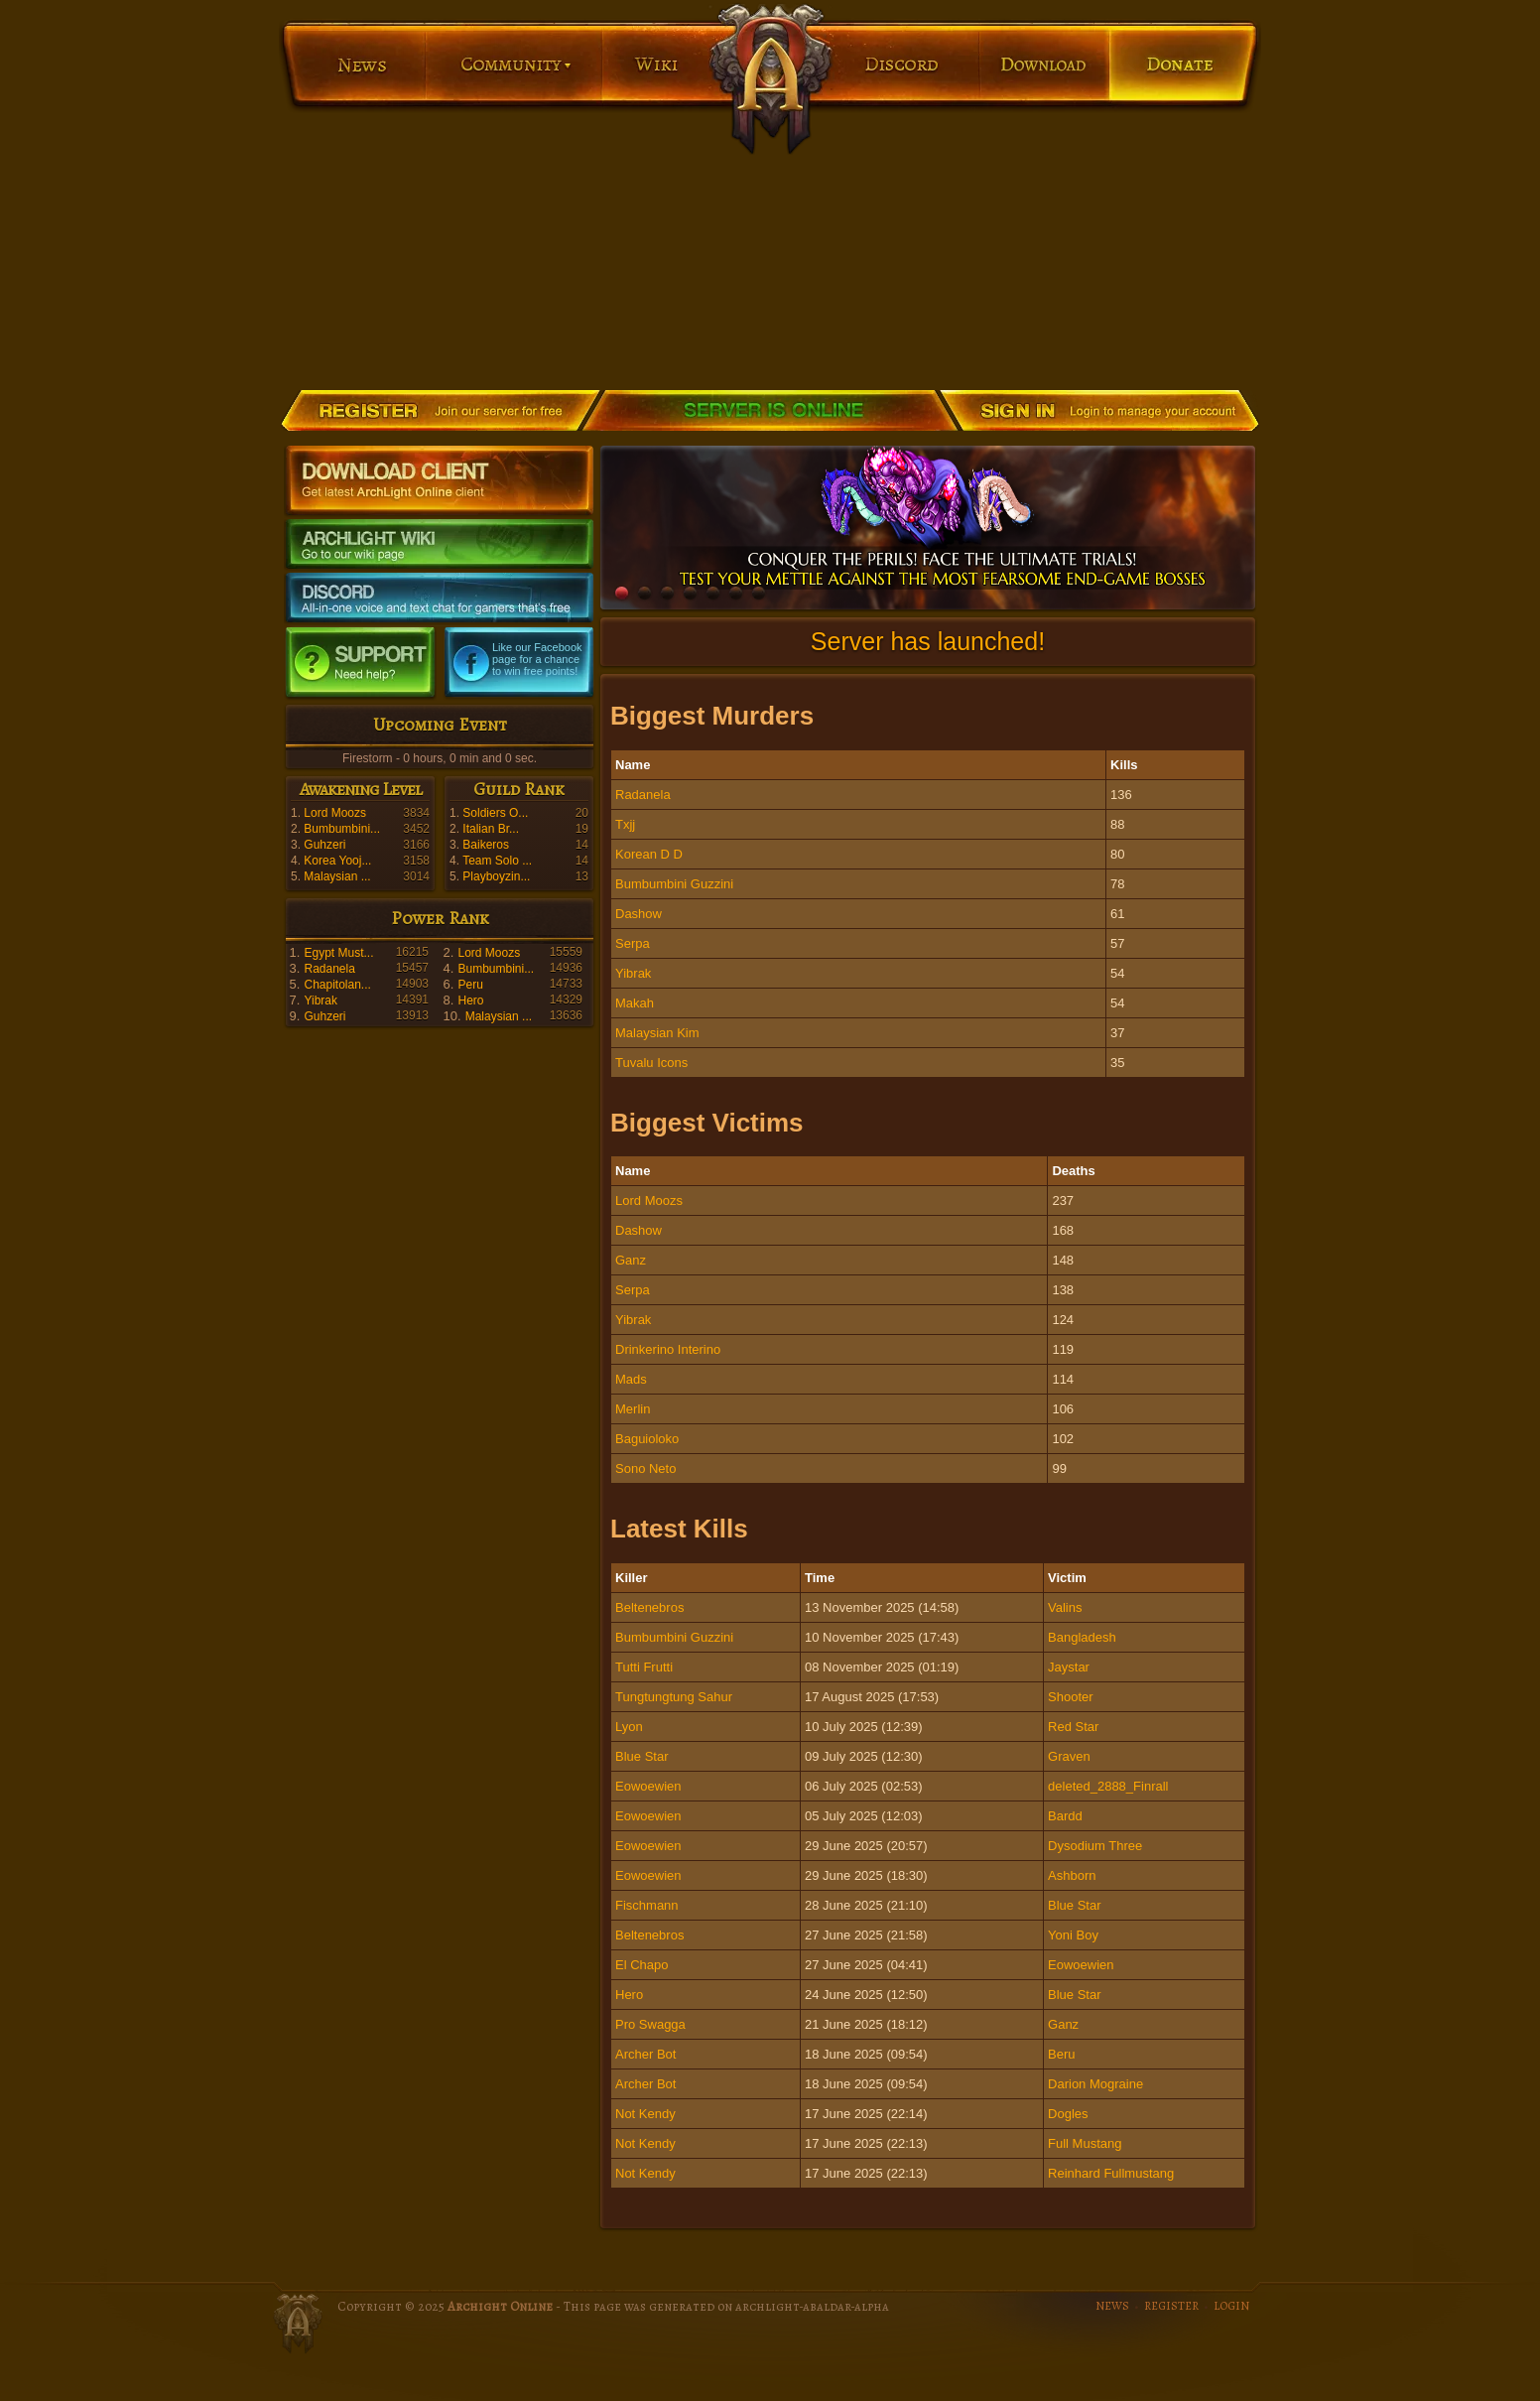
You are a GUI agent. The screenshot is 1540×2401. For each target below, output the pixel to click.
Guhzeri (324, 845)
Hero (470, 1000)
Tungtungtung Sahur (673, 1696)
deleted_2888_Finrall (1108, 1786)
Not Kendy (645, 2113)
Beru (1061, 2054)
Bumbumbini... (342, 829)
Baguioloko (647, 1438)
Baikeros (485, 845)
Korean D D (649, 854)
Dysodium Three (1095, 1845)
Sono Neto (645, 1468)
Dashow (638, 913)
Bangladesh (1082, 1637)
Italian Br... (490, 829)
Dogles (1068, 2113)
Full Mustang (1084, 2143)
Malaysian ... (337, 876)
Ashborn (1071, 1875)
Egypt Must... (338, 953)
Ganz (630, 1260)
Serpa (632, 943)
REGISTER (1171, 2306)
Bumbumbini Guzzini (674, 883)
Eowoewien (648, 1786)
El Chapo (641, 1964)
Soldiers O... (495, 813)
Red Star (1073, 1726)
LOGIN (1231, 2306)
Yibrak (320, 1000)
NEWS (1112, 2306)
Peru (469, 985)
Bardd (1065, 1815)
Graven (1069, 1756)
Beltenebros (649, 1607)
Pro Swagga (650, 2024)
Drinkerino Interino (667, 1349)
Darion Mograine (1095, 2083)
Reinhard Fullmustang (1111, 2173)
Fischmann (647, 1905)
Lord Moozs (335, 813)
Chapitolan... (337, 985)
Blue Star (641, 1756)
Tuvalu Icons (651, 1062)
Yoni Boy (1073, 1935)
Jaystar (1069, 1667)
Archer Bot (645, 2054)
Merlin (632, 1408)
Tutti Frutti (644, 1667)
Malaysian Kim (657, 1032)
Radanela (329, 969)
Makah (634, 1003)
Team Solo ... (497, 860)
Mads (631, 1379)
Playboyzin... (496, 876)
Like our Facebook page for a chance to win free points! (537, 659)
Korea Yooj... (337, 860)
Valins (1065, 1607)
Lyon (629, 1726)
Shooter (1070, 1696)
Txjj (625, 824)
